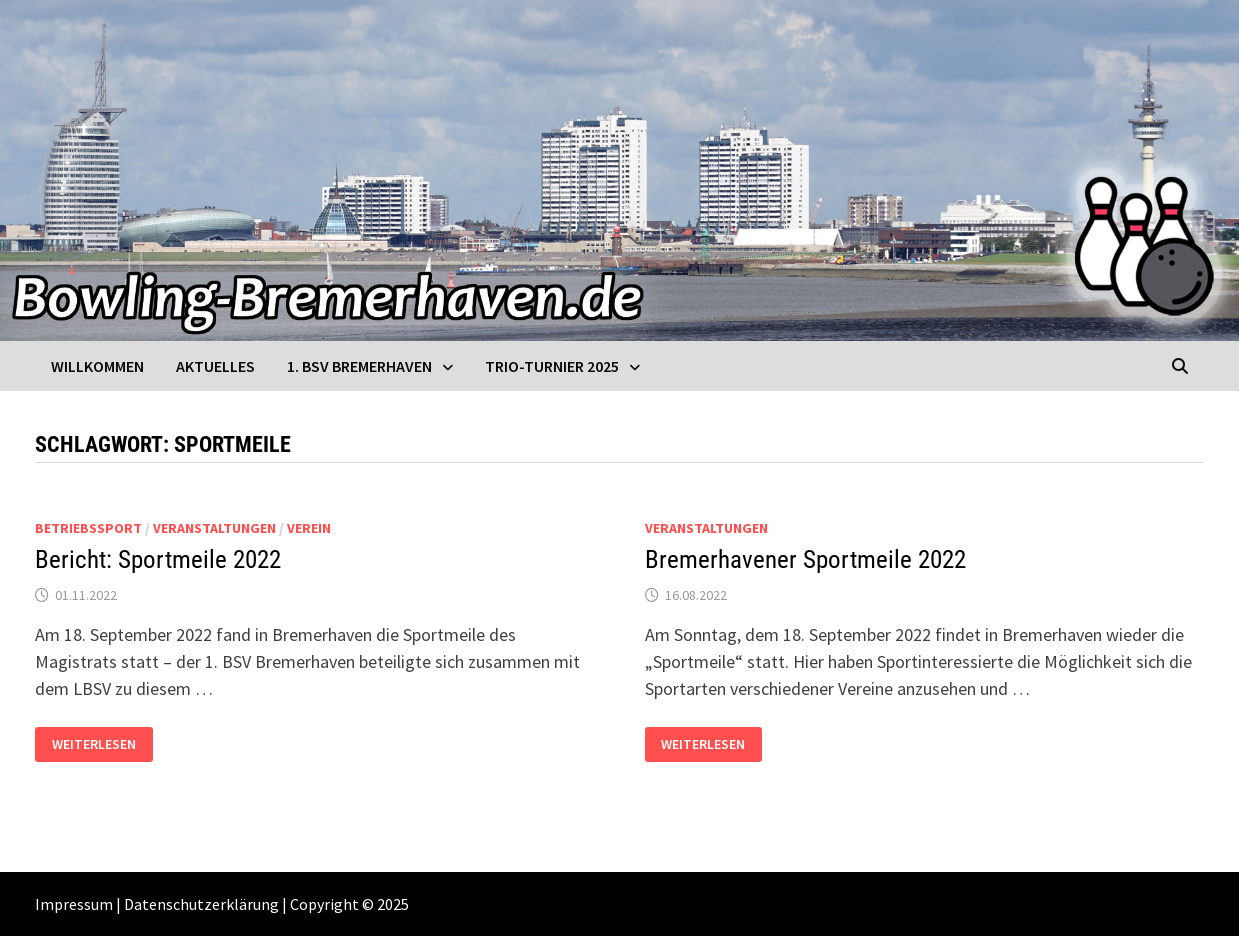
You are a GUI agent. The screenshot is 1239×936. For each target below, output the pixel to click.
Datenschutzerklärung (201, 904)
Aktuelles (215, 366)
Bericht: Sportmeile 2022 (158, 559)
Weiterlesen (93, 744)
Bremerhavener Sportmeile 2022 (805, 559)
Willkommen (97, 366)
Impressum (74, 904)
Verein (309, 528)
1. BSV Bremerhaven (359, 366)
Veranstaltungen (214, 528)
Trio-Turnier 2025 (552, 366)
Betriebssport (88, 528)
